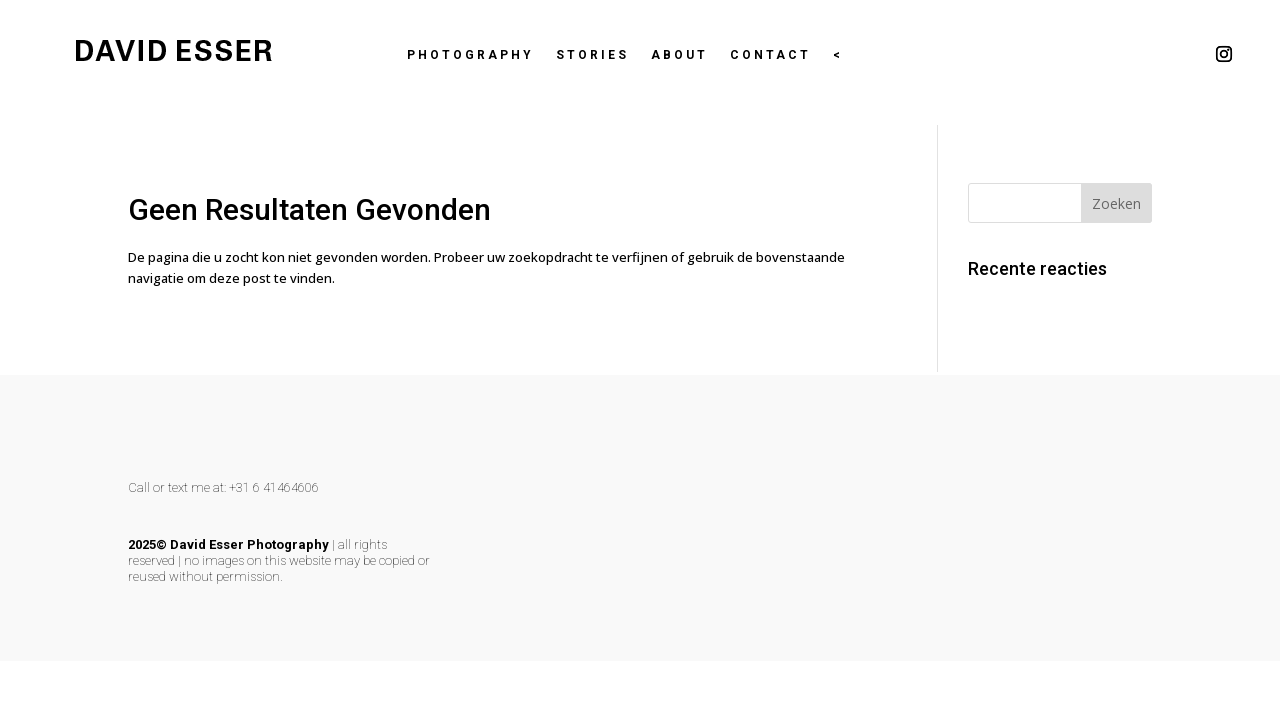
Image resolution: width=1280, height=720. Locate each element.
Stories (592, 55)
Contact (770, 55)
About (679, 55)
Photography (470, 55)
